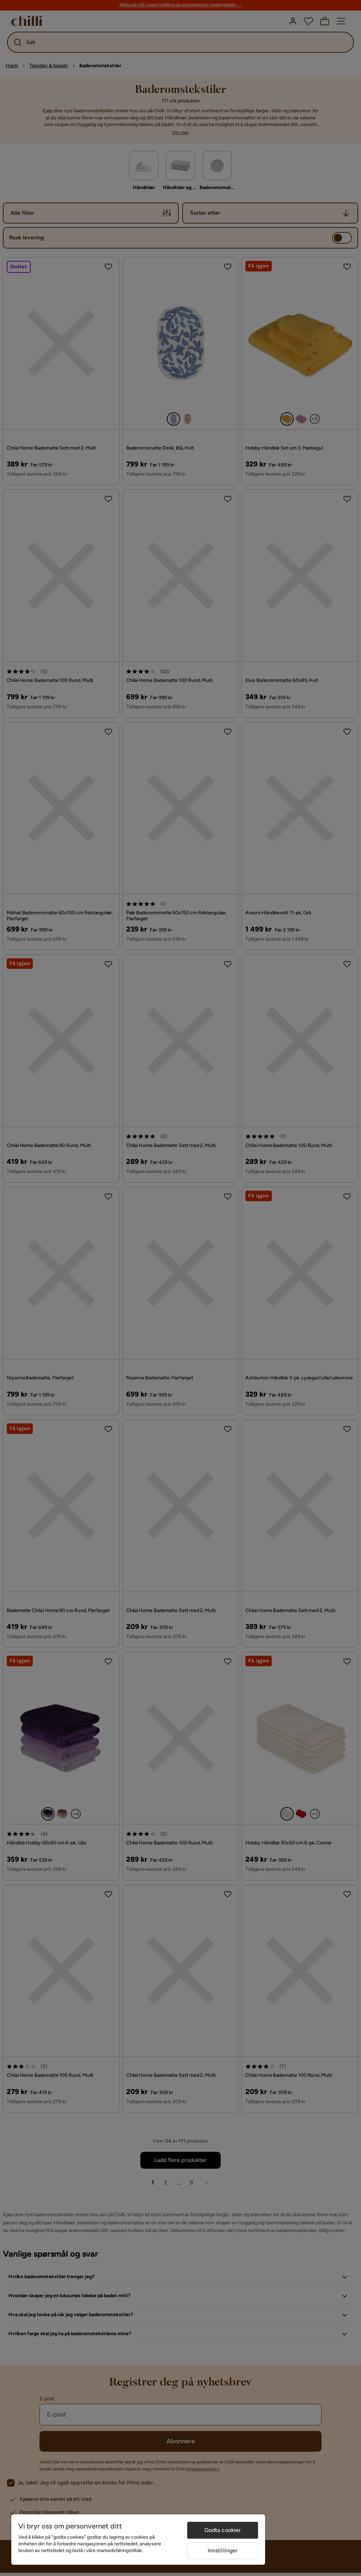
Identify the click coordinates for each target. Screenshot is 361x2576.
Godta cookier (222, 2530)
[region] (138, 2539)
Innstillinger (223, 2550)
